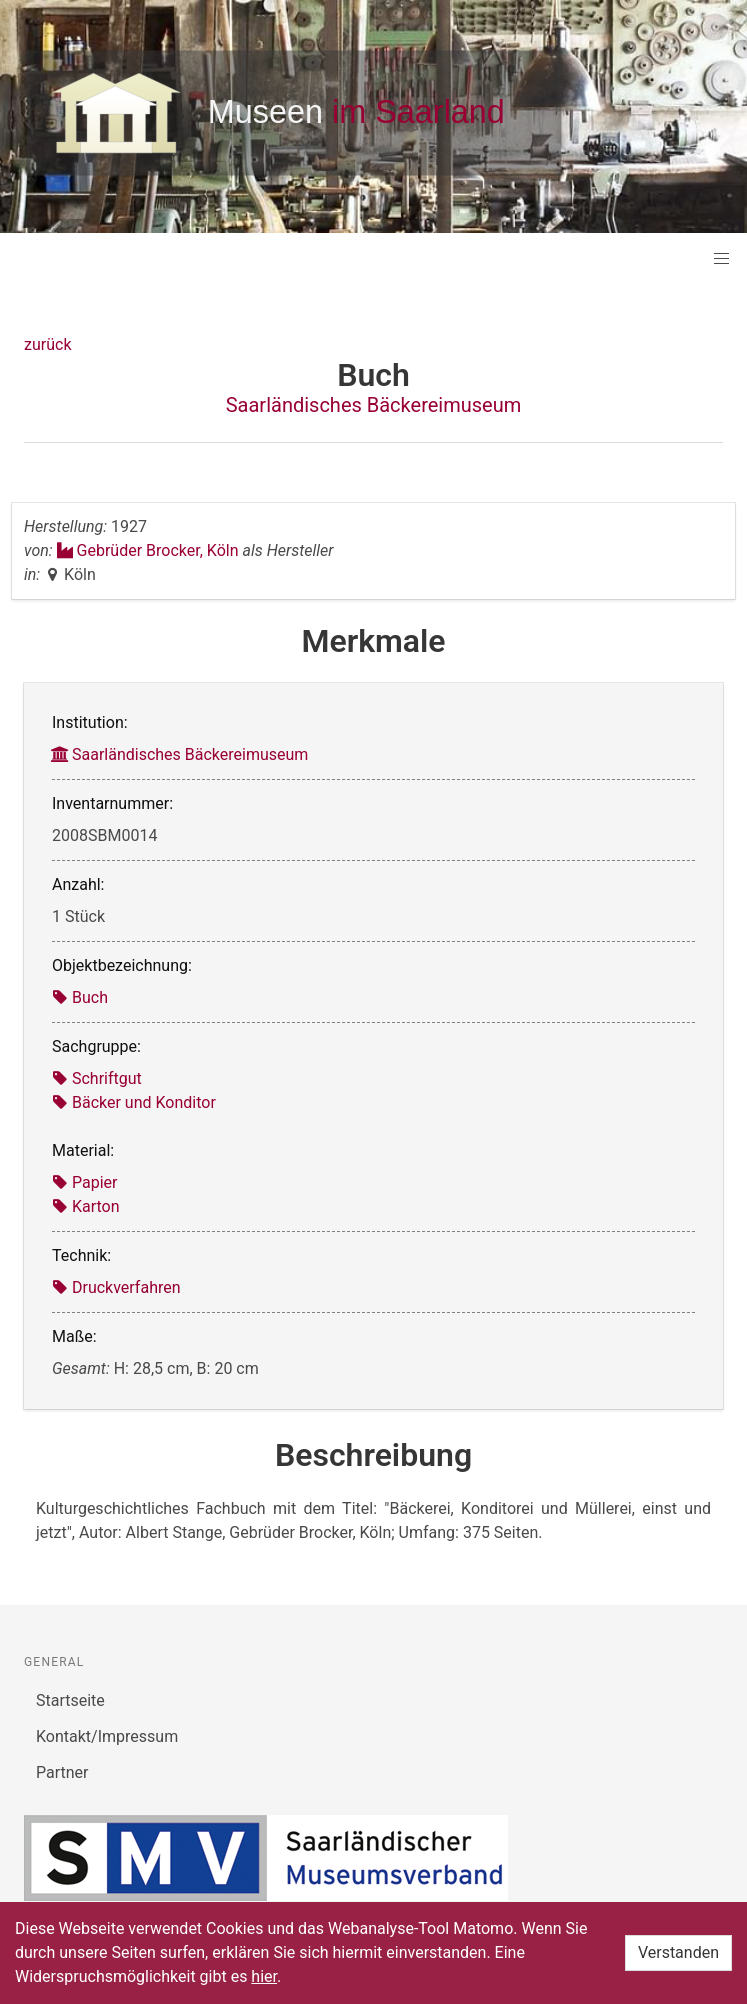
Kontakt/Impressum (107, 1736)
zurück (47, 344)
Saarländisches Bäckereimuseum (374, 405)
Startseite (70, 1700)
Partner (62, 1772)
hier (264, 1976)
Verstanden (678, 1952)
